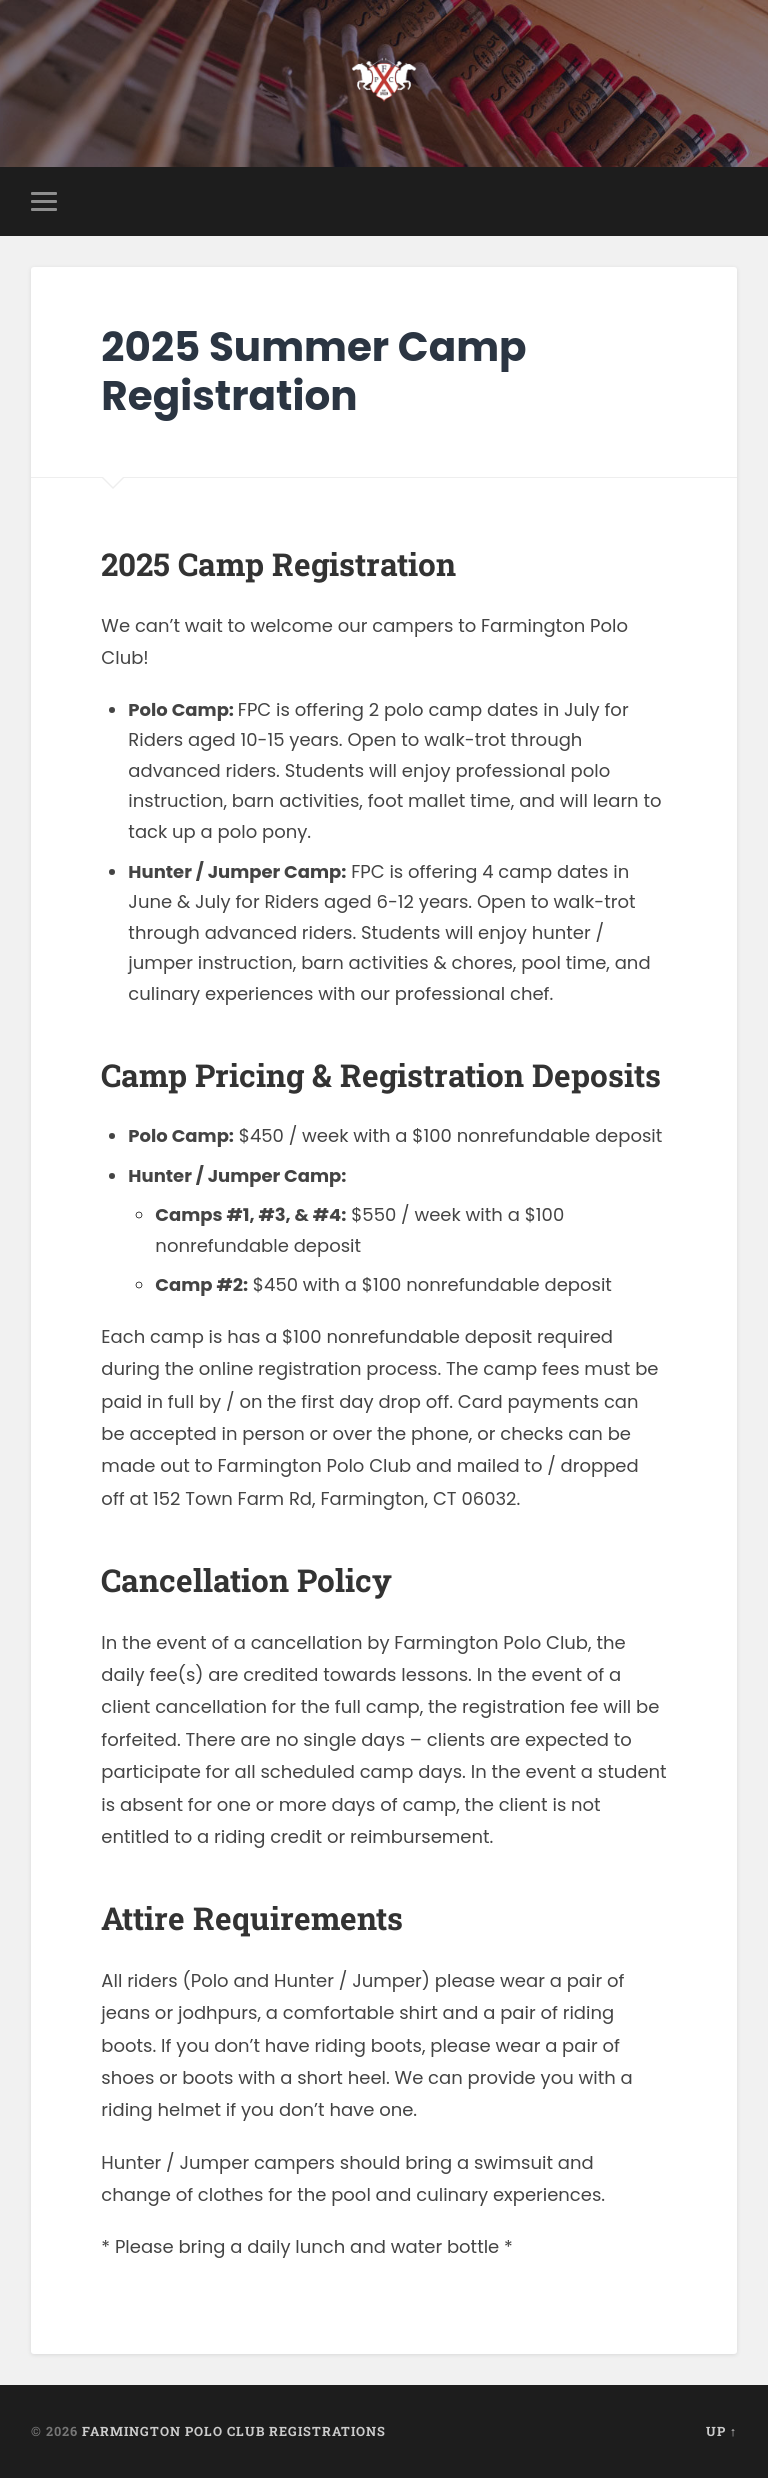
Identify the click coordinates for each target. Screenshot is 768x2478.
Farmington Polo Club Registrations (234, 2431)
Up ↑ (721, 2431)
